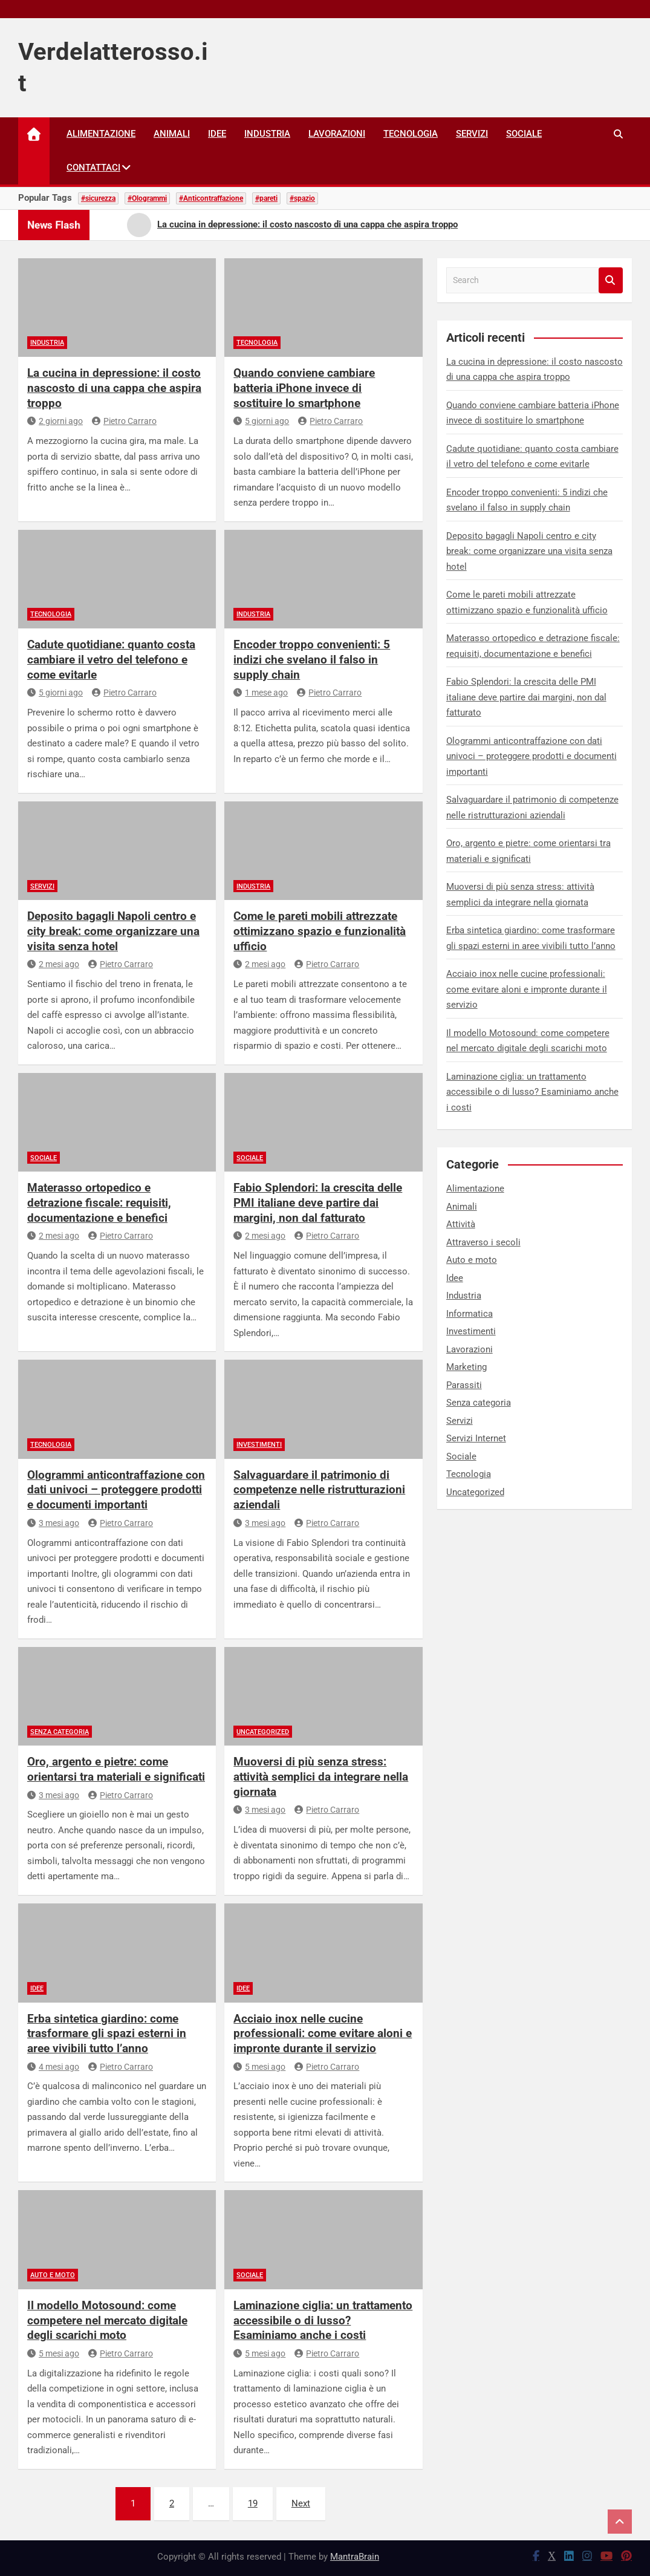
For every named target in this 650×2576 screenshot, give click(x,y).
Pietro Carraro (124, 421)
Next (300, 2503)
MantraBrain (354, 2556)
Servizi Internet (476, 1438)
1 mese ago (260, 692)
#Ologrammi (147, 198)
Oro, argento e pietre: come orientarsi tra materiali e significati (116, 1769)
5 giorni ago (261, 421)
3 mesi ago (53, 1523)
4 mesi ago (53, 2067)
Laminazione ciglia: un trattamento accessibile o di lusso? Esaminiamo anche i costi (322, 2320)
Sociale (524, 133)
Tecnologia (410, 133)
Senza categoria (59, 1732)
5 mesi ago (259, 2067)
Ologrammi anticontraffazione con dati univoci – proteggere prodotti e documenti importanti (116, 1489)
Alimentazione (101, 133)
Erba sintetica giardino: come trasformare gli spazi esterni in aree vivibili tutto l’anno (106, 2033)
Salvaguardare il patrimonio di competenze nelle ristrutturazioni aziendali (319, 1489)
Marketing (466, 1366)
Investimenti (259, 1445)
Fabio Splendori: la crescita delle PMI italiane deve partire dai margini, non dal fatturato (317, 1202)
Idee (217, 133)
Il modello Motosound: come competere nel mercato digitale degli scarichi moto (107, 2320)
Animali (172, 133)
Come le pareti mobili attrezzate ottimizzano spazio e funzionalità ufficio (319, 931)
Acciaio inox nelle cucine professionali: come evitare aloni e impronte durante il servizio (322, 2033)
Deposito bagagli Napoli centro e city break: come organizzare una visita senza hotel (113, 931)
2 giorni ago (55, 421)
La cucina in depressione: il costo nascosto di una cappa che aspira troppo (114, 387)
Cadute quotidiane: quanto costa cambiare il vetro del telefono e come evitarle (111, 659)
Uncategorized (262, 1732)
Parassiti (464, 1385)
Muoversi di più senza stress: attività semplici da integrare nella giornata (320, 1776)
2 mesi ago (53, 964)
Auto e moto (52, 2275)
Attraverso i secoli (483, 1242)
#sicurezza (98, 198)
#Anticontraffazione (211, 198)
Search (611, 280)
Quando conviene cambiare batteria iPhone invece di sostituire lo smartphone (304, 387)
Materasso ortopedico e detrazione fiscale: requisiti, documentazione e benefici (99, 1202)
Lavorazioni (336, 133)
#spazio (302, 198)
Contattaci (93, 167)
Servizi (472, 133)
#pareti (266, 198)
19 (253, 2503)
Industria (267, 133)
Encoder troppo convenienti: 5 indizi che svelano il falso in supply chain (311, 659)
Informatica (469, 1313)
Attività (460, 1224)
